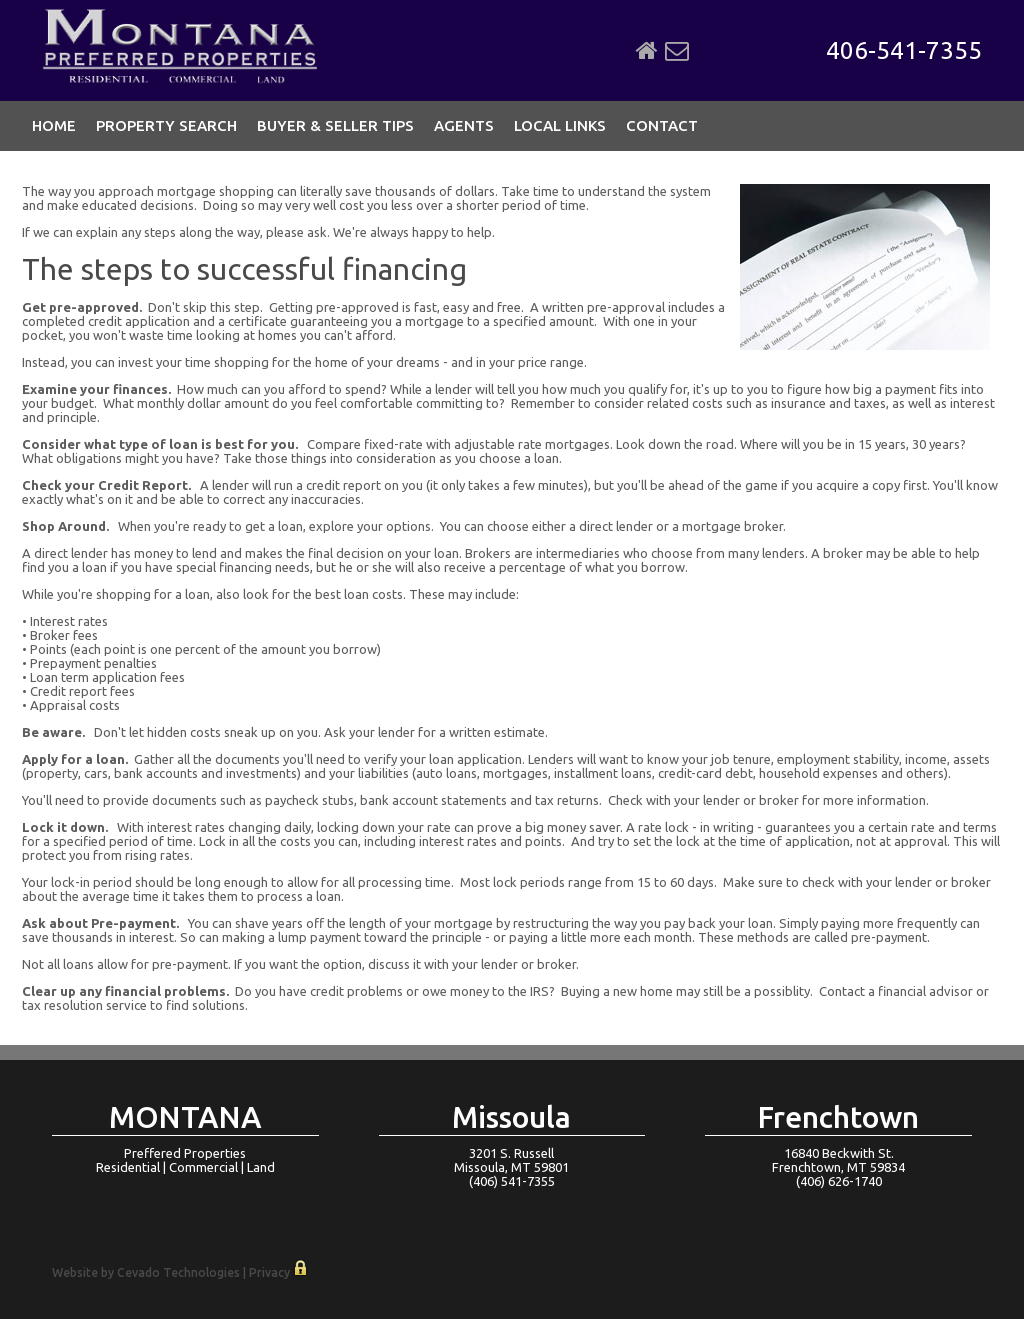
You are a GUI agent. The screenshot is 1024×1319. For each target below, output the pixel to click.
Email (677, 51)
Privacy (269, 1272)
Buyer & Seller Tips (335, 125)
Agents (464, 125)
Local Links (560, 125)
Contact (662, 125)
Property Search (166, 125)
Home (647, 51)
